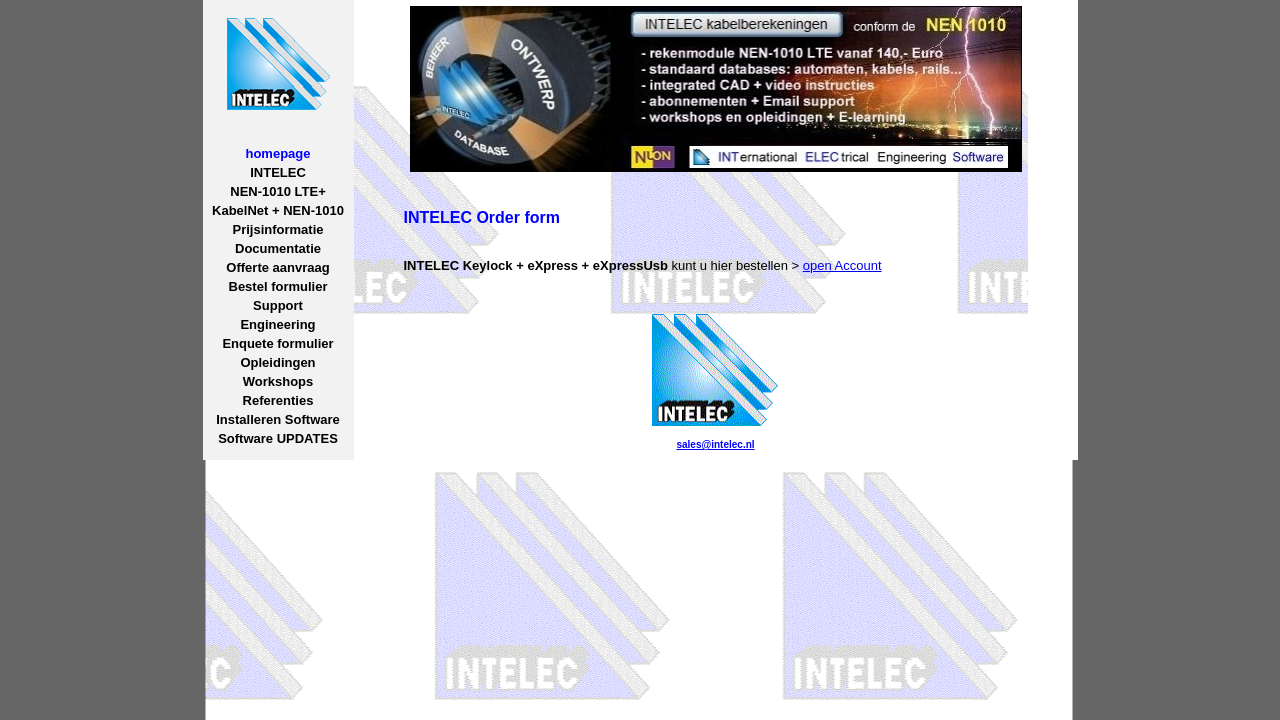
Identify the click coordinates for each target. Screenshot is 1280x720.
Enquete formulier (277, 343)
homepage (277, 153)
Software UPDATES (278, 438)
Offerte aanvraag (277, 267)
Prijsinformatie (277, 229)
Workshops (278, 381)
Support (278, 305)
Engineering (277, 324)
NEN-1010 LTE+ (278, 191)
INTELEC (278, 172)
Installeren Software (278, 419)
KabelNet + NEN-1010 (278, 210)
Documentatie (278, 248)
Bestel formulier (278, 286)
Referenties (278, 400)
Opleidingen (277, 362)
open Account (842, 265)
